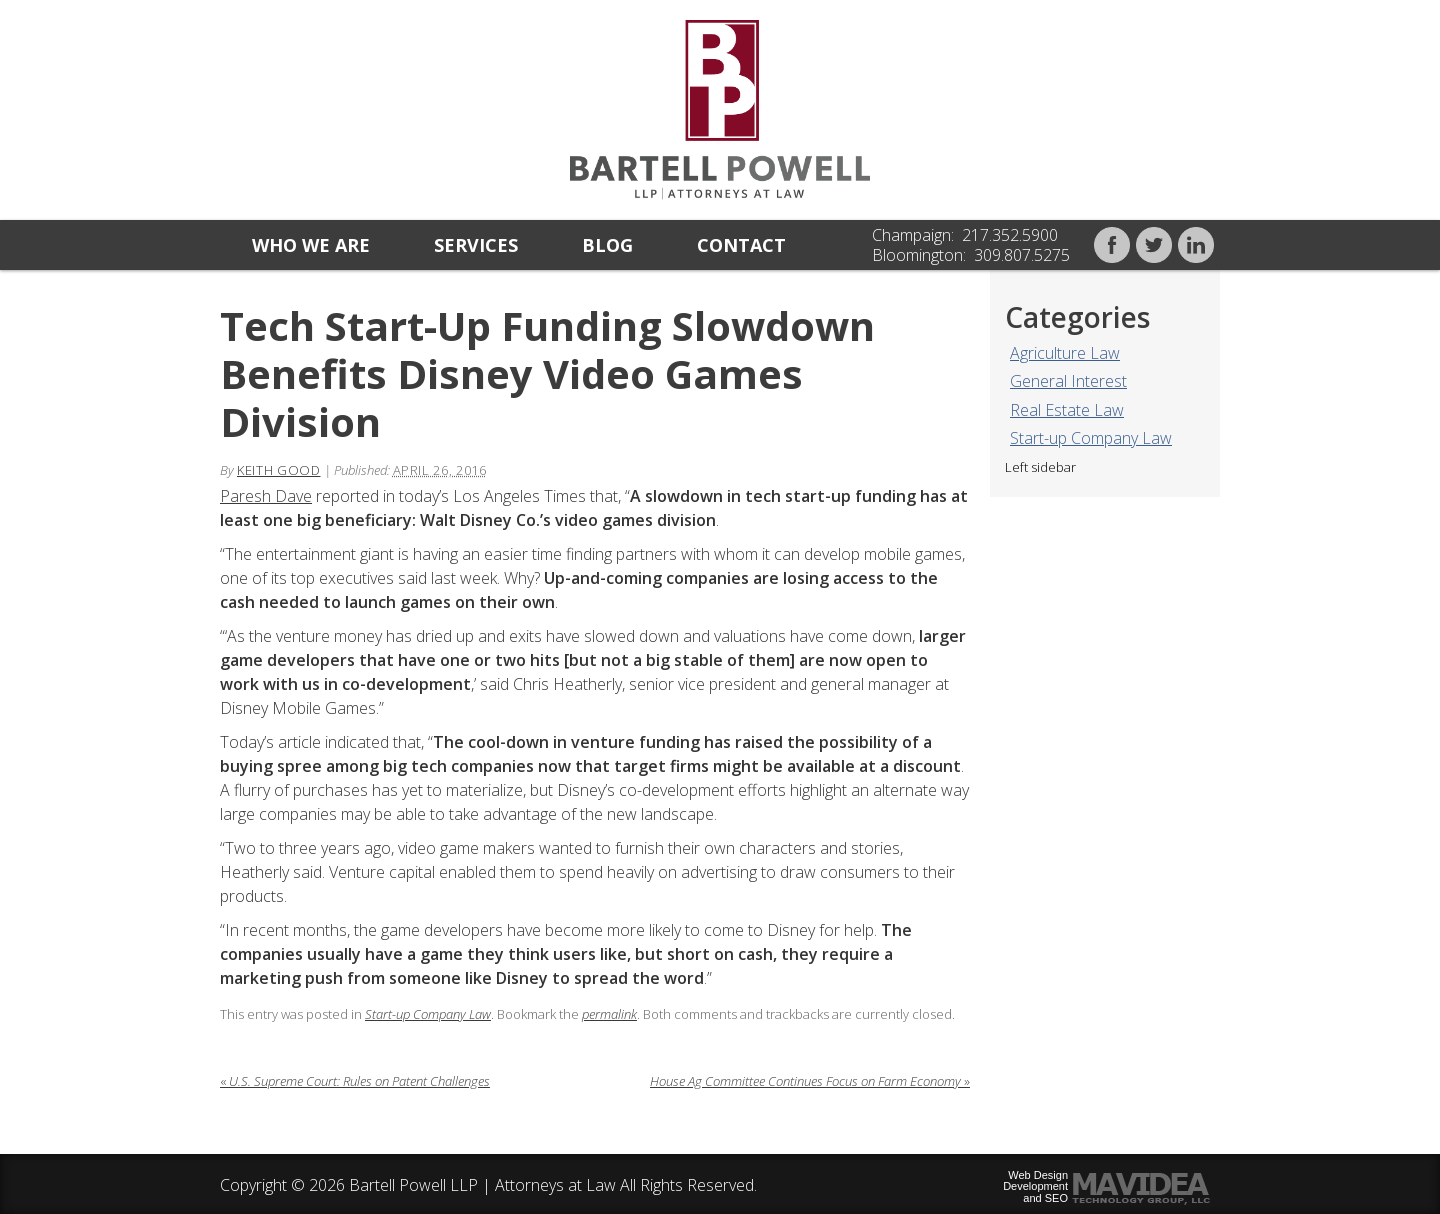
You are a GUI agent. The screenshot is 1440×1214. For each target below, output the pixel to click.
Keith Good (279, 470)
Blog (607, 245)
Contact (741, 245)
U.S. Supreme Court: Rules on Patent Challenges (355, 1081)
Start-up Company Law (1091, 438)
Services (476, 245)
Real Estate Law (1067, 410)
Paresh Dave (266, 496)
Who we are (311, 245)
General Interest (1068, 381)
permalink (609, 1014)
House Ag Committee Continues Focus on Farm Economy (810, 1081)
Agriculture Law (1065, 353)
